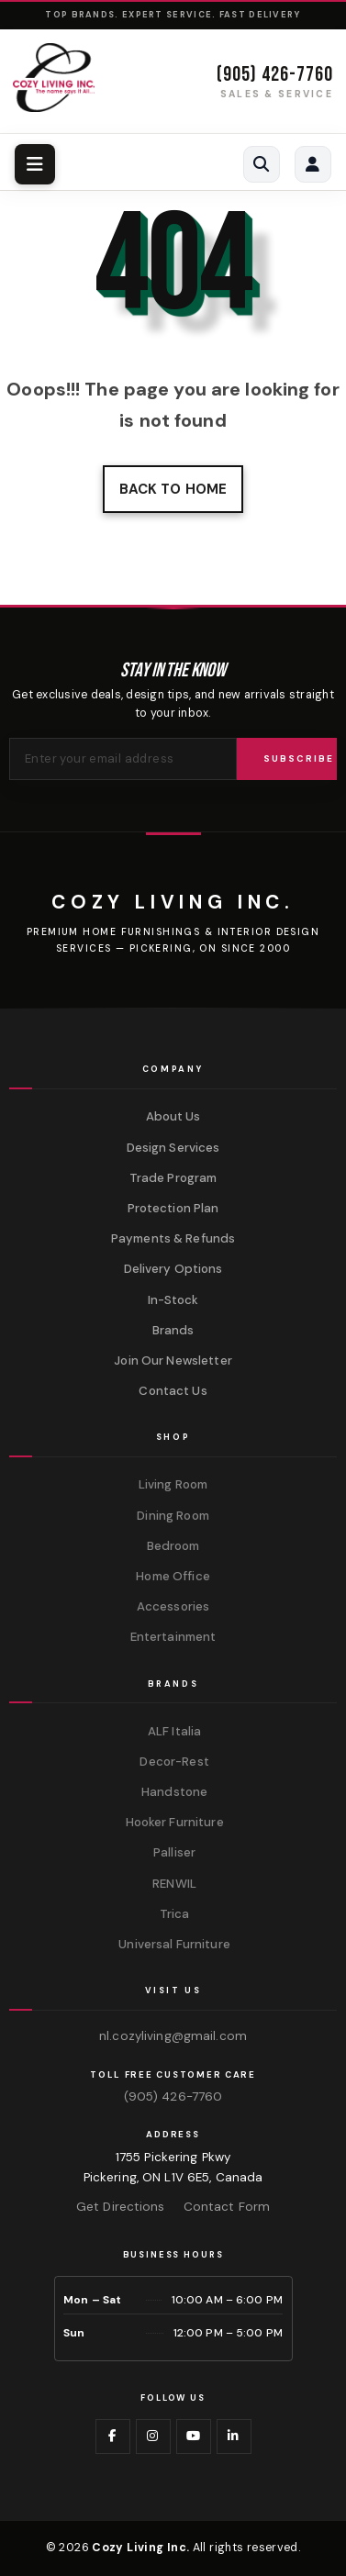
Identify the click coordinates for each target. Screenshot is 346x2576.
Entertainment (173, 1637)
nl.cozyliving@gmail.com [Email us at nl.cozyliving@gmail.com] (173, 2036)
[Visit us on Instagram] (153, 2436)
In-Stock (173, 1300)
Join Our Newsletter (173, 1360)
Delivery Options (173, 1269)
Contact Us (172, 1391)
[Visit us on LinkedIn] (234, 2436)
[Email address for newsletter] (123, 759)
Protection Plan (173, 1208)
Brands (173, 1330)
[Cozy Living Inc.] (173, 902)
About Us (173, 1116)
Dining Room (172, 1515)
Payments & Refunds (173, 1238)
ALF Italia (173, 1731)
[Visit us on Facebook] (112, 2436)
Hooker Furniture (172, 1822)
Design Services (173, 1147)
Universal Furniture (173, 1944)
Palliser (173, 1852)
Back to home (173, 489)
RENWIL (173, 1883)
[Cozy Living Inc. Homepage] (54, 77)
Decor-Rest (172, 1761)
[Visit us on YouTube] (193, 2436)
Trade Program (173, 1178)
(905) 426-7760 (173, 2096)
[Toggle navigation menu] (35, 164)
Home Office (172, 1576)
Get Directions (120, 2206)
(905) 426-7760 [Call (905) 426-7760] (275, 75)
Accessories (173, 1606)
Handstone (173, 1792)
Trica (173, 1914)
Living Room (173, 1484)
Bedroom (173, 1546)
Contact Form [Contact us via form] (227, 2206)
